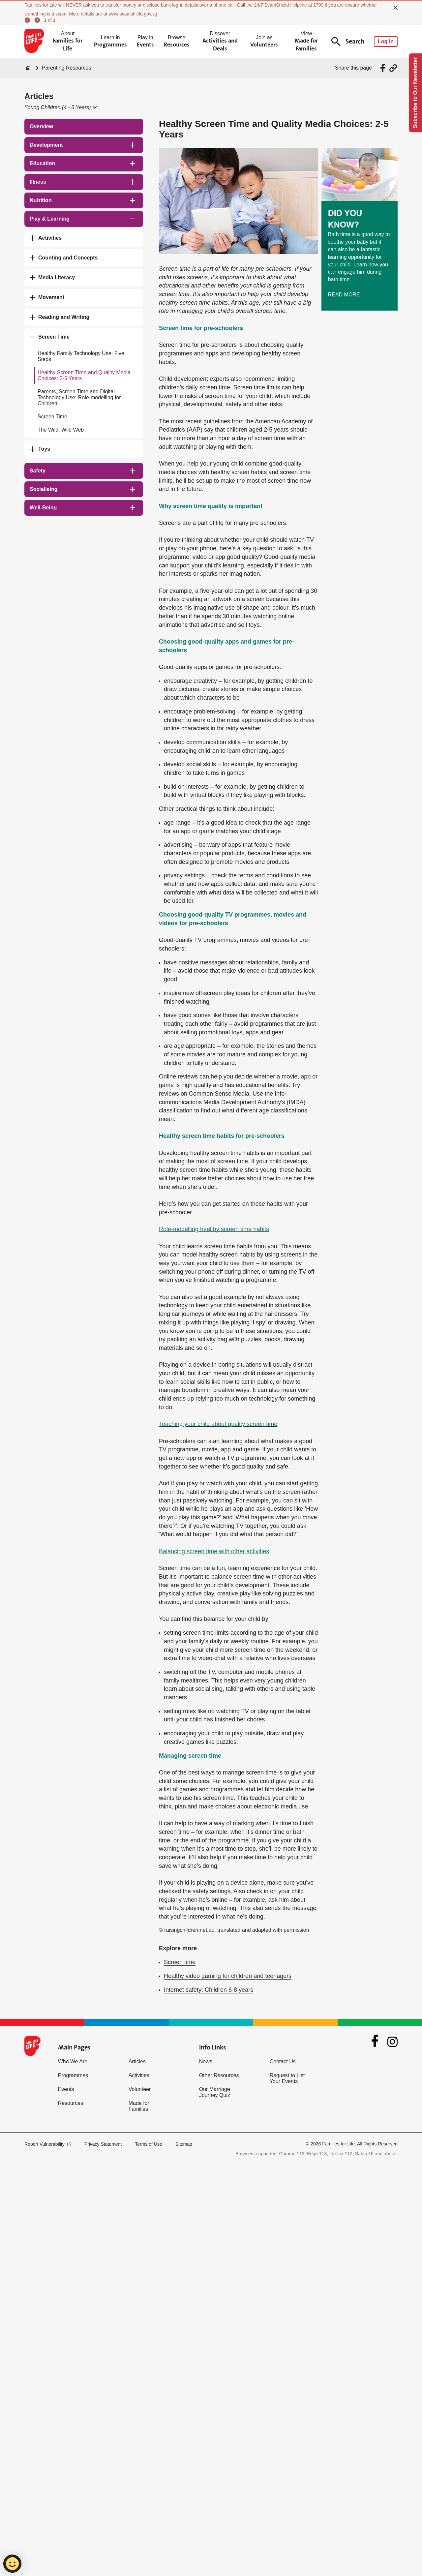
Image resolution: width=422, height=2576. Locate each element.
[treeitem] (83, 127)
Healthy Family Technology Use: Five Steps (81, 356)
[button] (60, 107)
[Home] (28, 68)
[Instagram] (392, 2042)
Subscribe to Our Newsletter (415, 92)
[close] (395, 7)
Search (347, 41)
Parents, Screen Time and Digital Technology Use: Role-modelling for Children (79, 397)
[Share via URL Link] (393, 68)
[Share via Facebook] (383, 68)
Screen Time (52, 416)
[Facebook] (375, 2041)
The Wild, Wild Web (61, 430)
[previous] (28, 20)
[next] (38, 20)
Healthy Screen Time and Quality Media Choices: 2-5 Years (84, 375)
